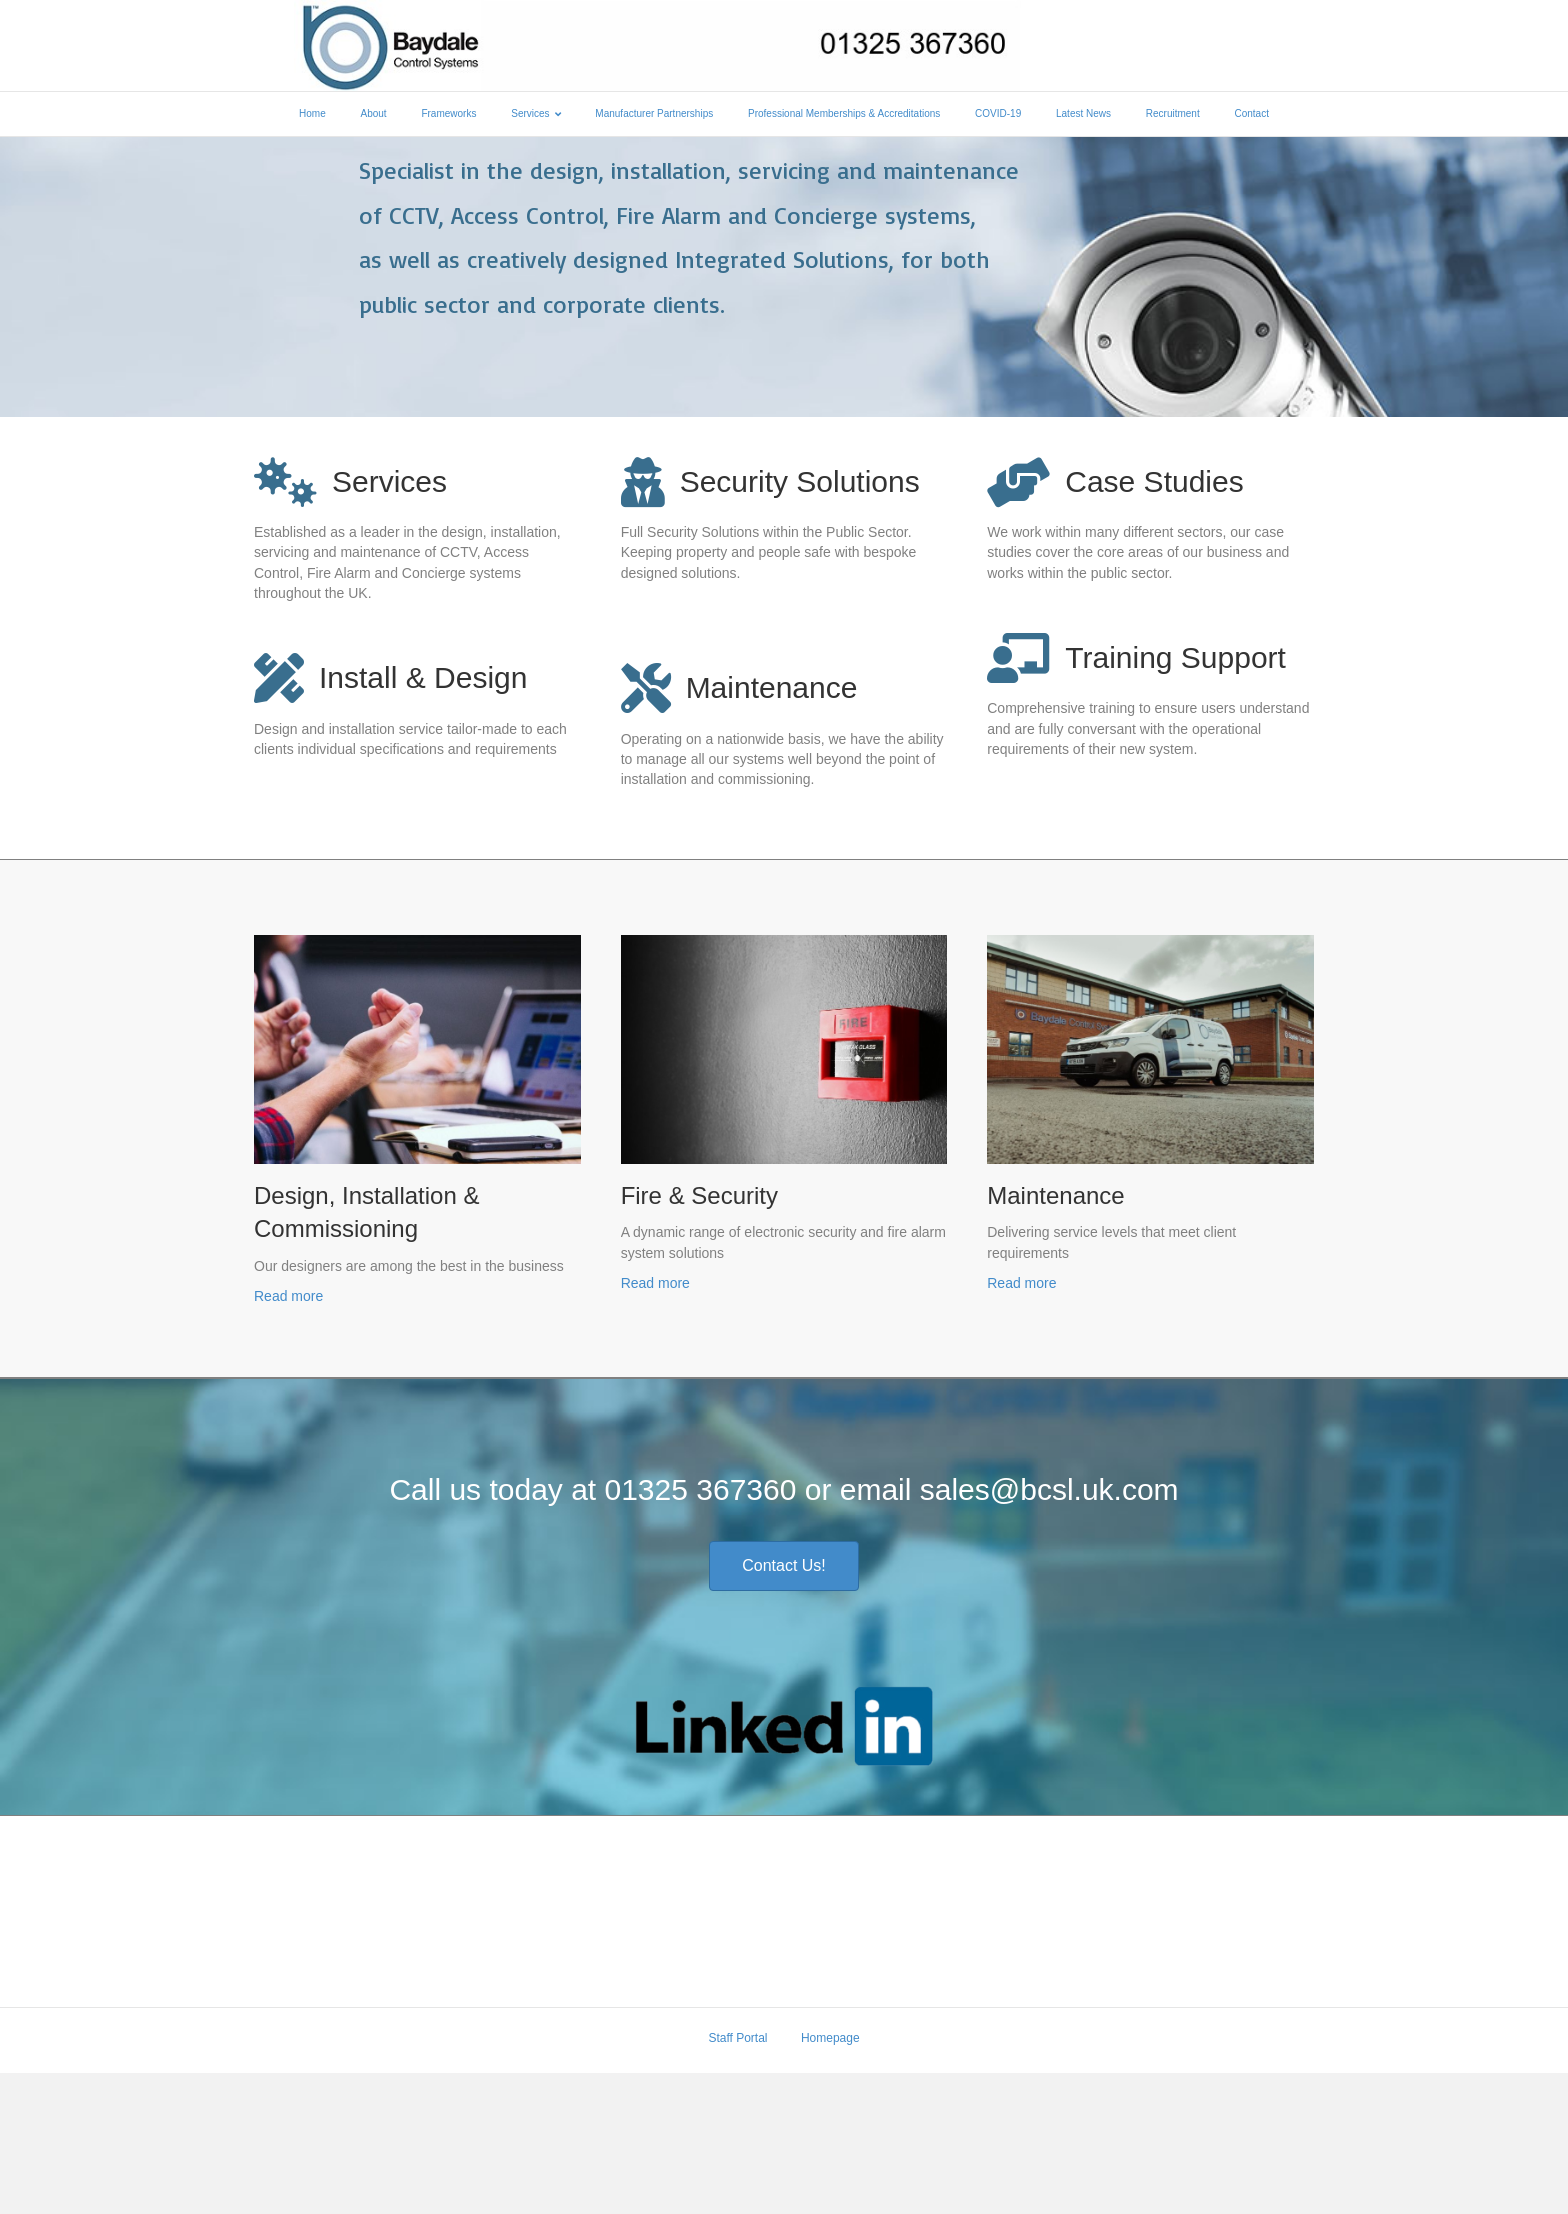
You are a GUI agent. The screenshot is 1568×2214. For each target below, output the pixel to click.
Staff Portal (737, 2179)
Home (312, 117)
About (374, 117)
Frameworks (448, 117)
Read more (288, 1437)
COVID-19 (998, 117)
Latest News (1083, 117)
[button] (784, 1707)
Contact (1251, 117)
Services (530, 117)
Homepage (830, 2179)
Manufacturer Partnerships (654, 117)
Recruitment (1173, 117)
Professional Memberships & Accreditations (844, 117)
